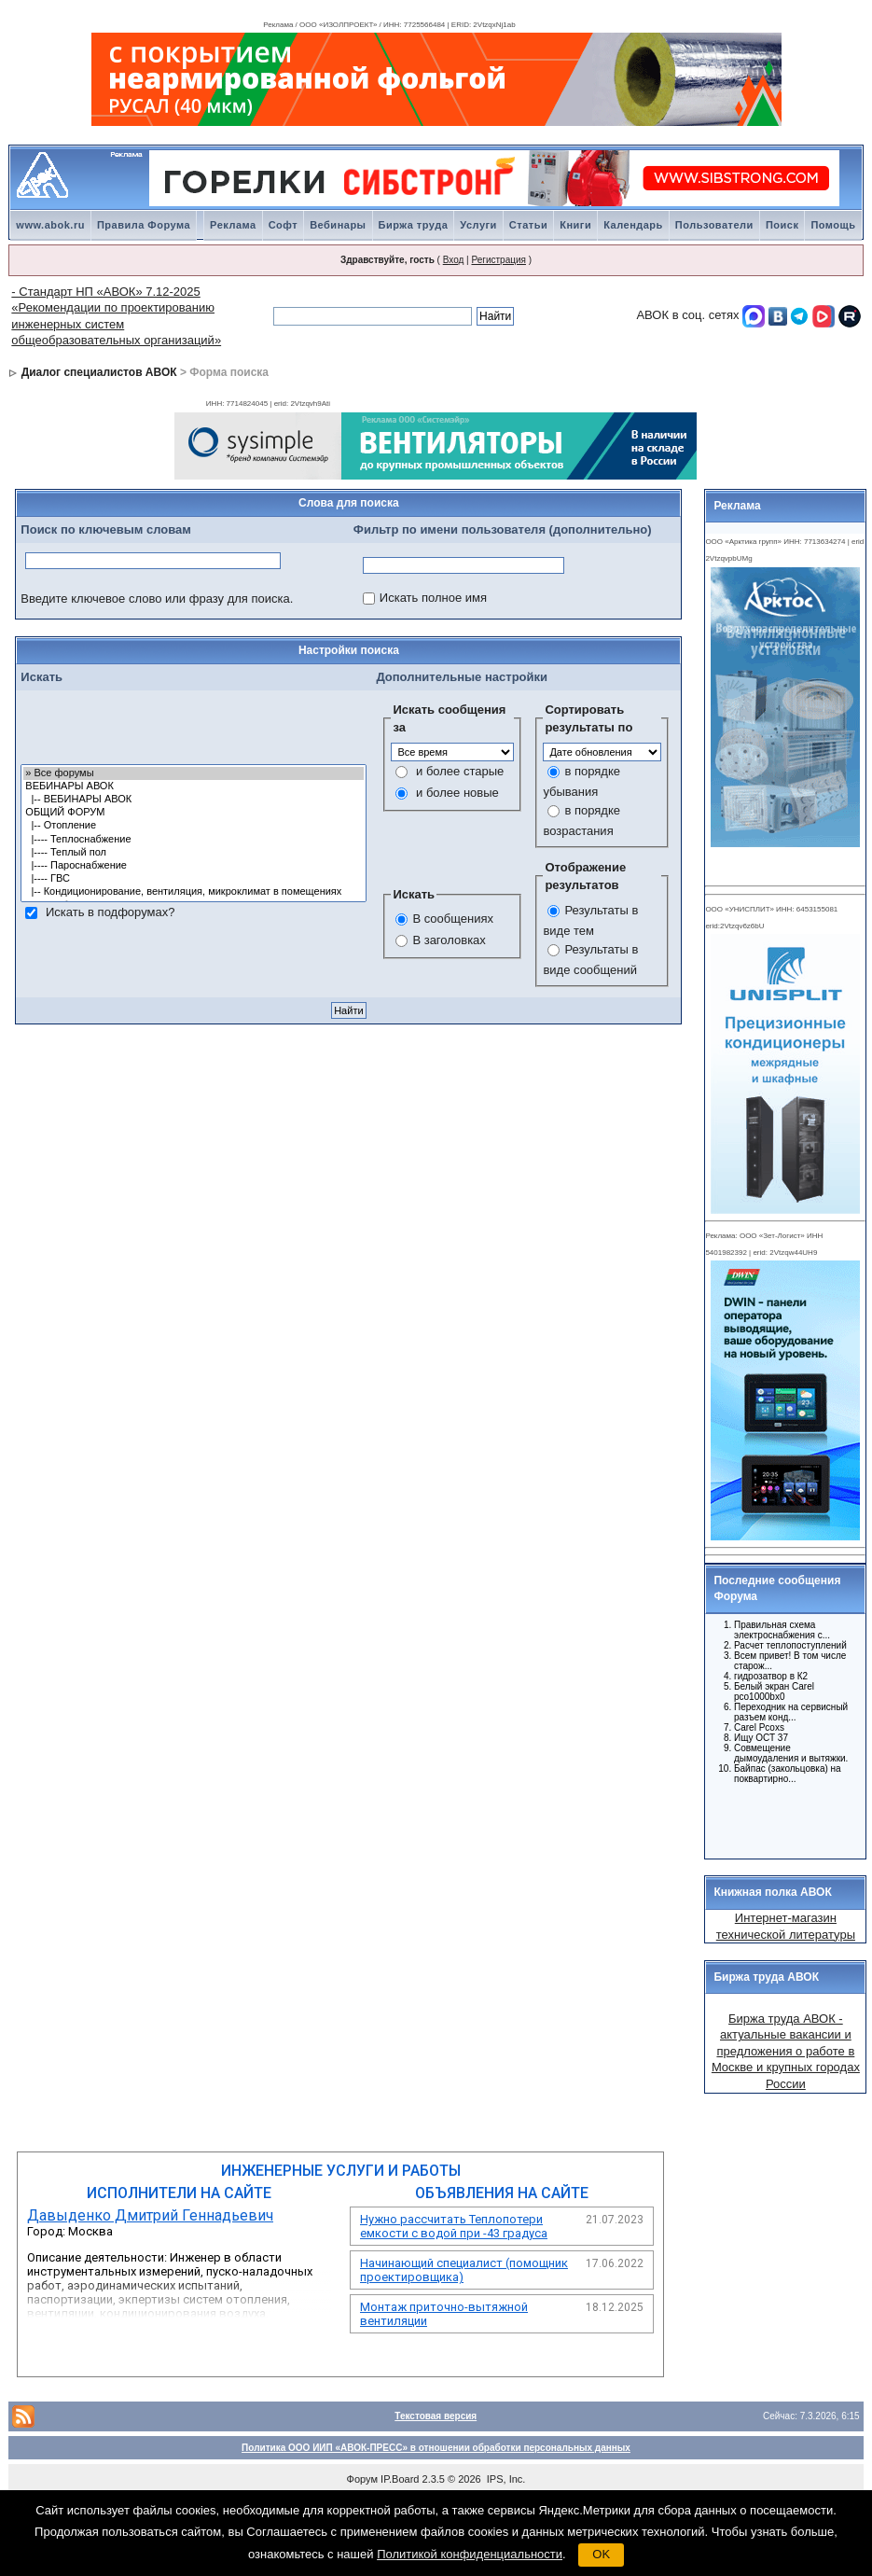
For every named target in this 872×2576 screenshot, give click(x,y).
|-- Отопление (193, 825)
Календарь (633, 224)
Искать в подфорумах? (110, 912)
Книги (575, 224)
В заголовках (448, 940)
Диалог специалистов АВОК (99, 372)
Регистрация (498, 260)
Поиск (782, 224)
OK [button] (601, 2554)
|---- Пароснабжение (193, 865)
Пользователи (714, 224)
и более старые (460, 771)
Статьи (528, 224)
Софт (283, 224)
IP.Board (400, 2479)
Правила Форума (143, 224)
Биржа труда (414, 224)
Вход (453, 260)
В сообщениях (452, 919)
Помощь (832, 224)
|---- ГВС (193, 878)
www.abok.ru (50, 224)
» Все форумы (193, 773)
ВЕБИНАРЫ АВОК (193, 786)
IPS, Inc (505, 2479)
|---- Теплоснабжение (193, 839)
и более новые (457, 793)
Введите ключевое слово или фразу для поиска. (157, 599)
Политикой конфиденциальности (469, 2554)
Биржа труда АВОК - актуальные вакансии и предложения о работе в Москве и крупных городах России (786, 2051)
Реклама (233, 224)
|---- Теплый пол (193, 852)
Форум (362, 2479)
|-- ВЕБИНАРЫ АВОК (193, 799)
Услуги (478, 224)
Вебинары (338, 224)
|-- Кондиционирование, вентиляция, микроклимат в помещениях (193, 891)
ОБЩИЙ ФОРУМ (193, 812)
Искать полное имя (433, 598)
